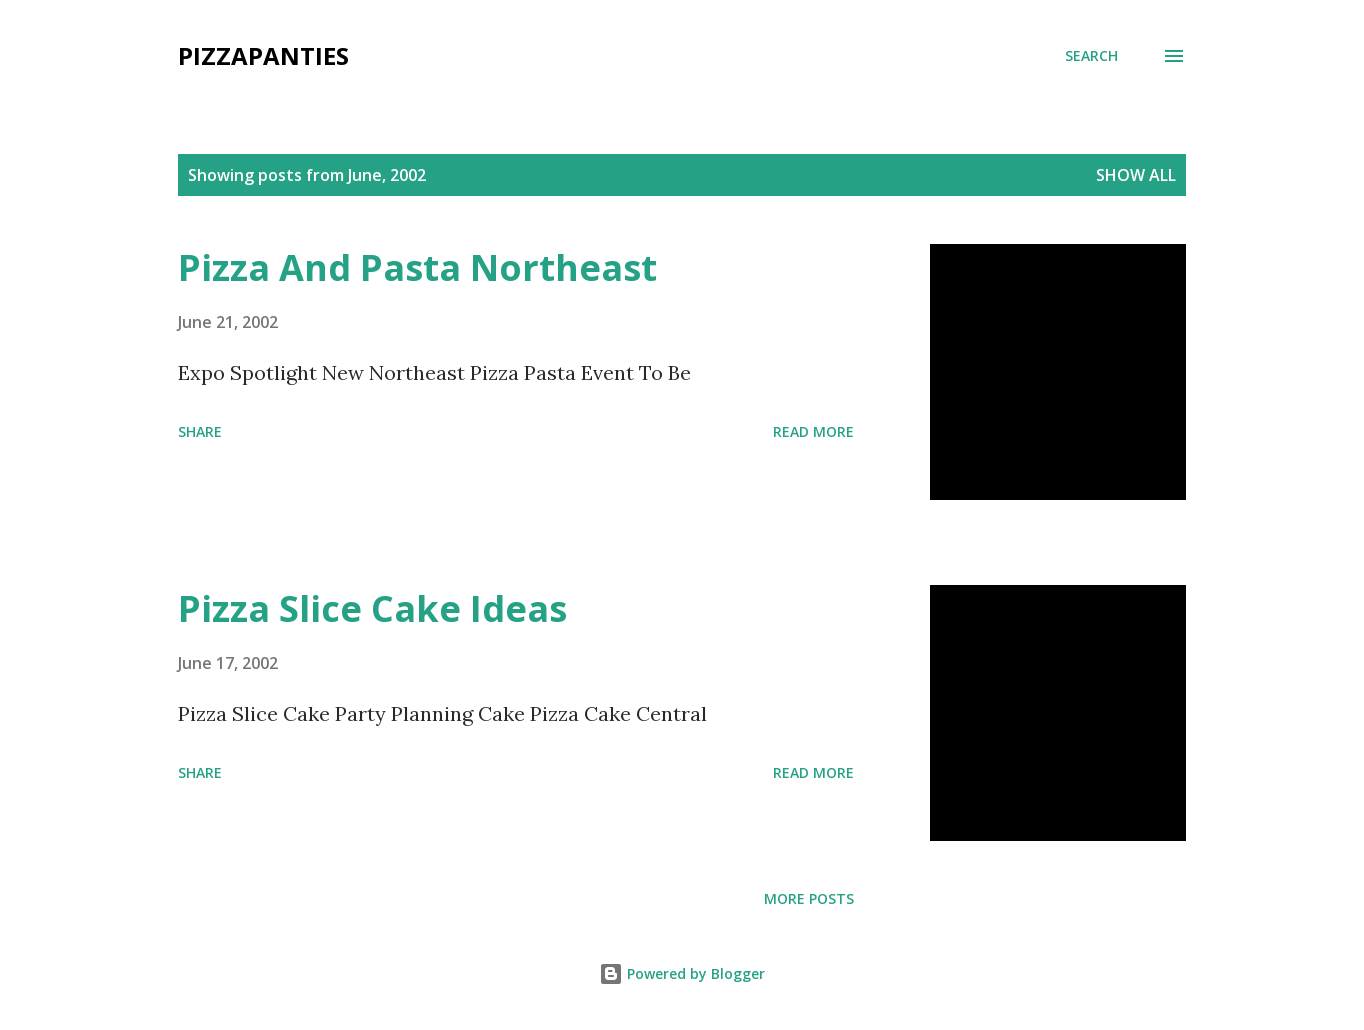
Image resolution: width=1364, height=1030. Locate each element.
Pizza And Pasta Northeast (417, 267)
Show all (1136, 175)
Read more (813, 431)
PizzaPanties (263, 55)
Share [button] (200, 431)
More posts (809, 898)
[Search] (1091, 56)
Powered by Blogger (682, 973)
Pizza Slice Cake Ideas (372, 608)
